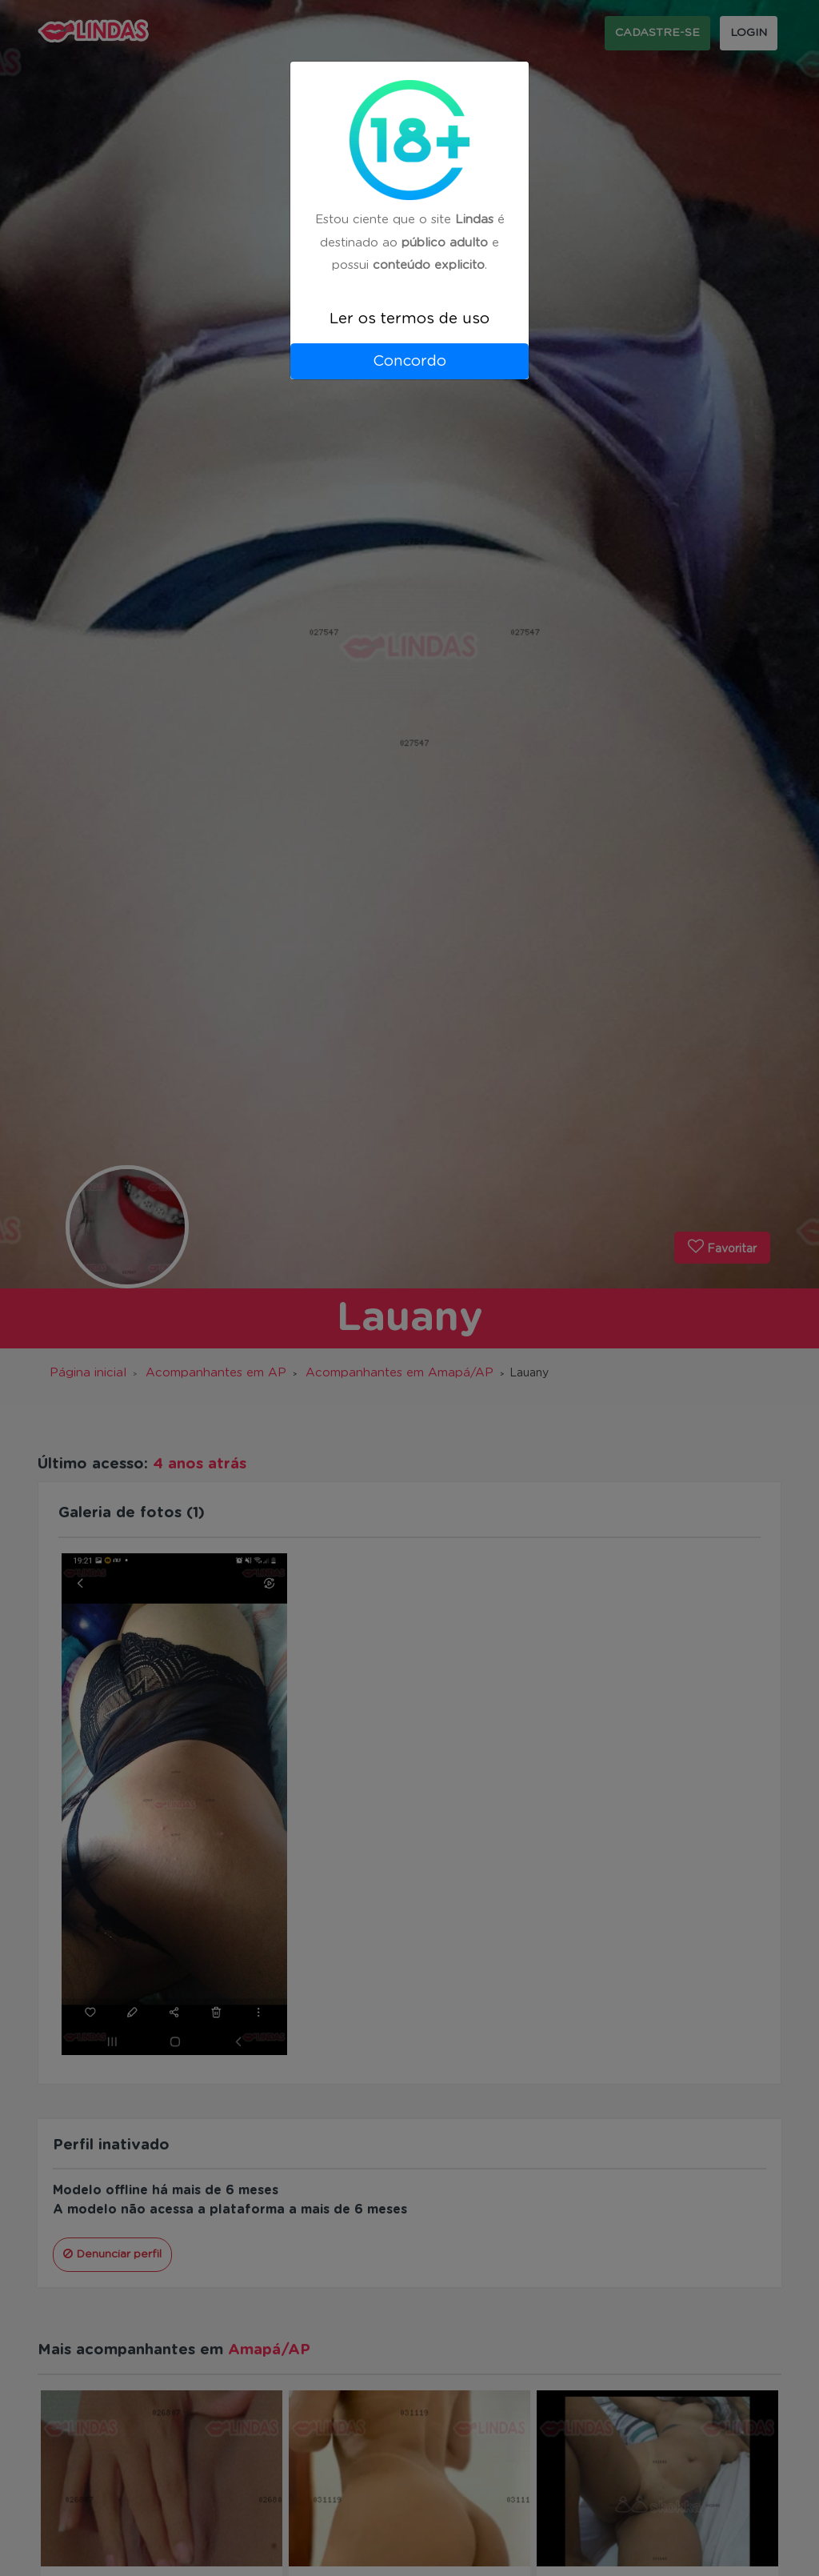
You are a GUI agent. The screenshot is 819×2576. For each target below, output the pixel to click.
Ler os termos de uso (409, 319)
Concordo (409, 361)
